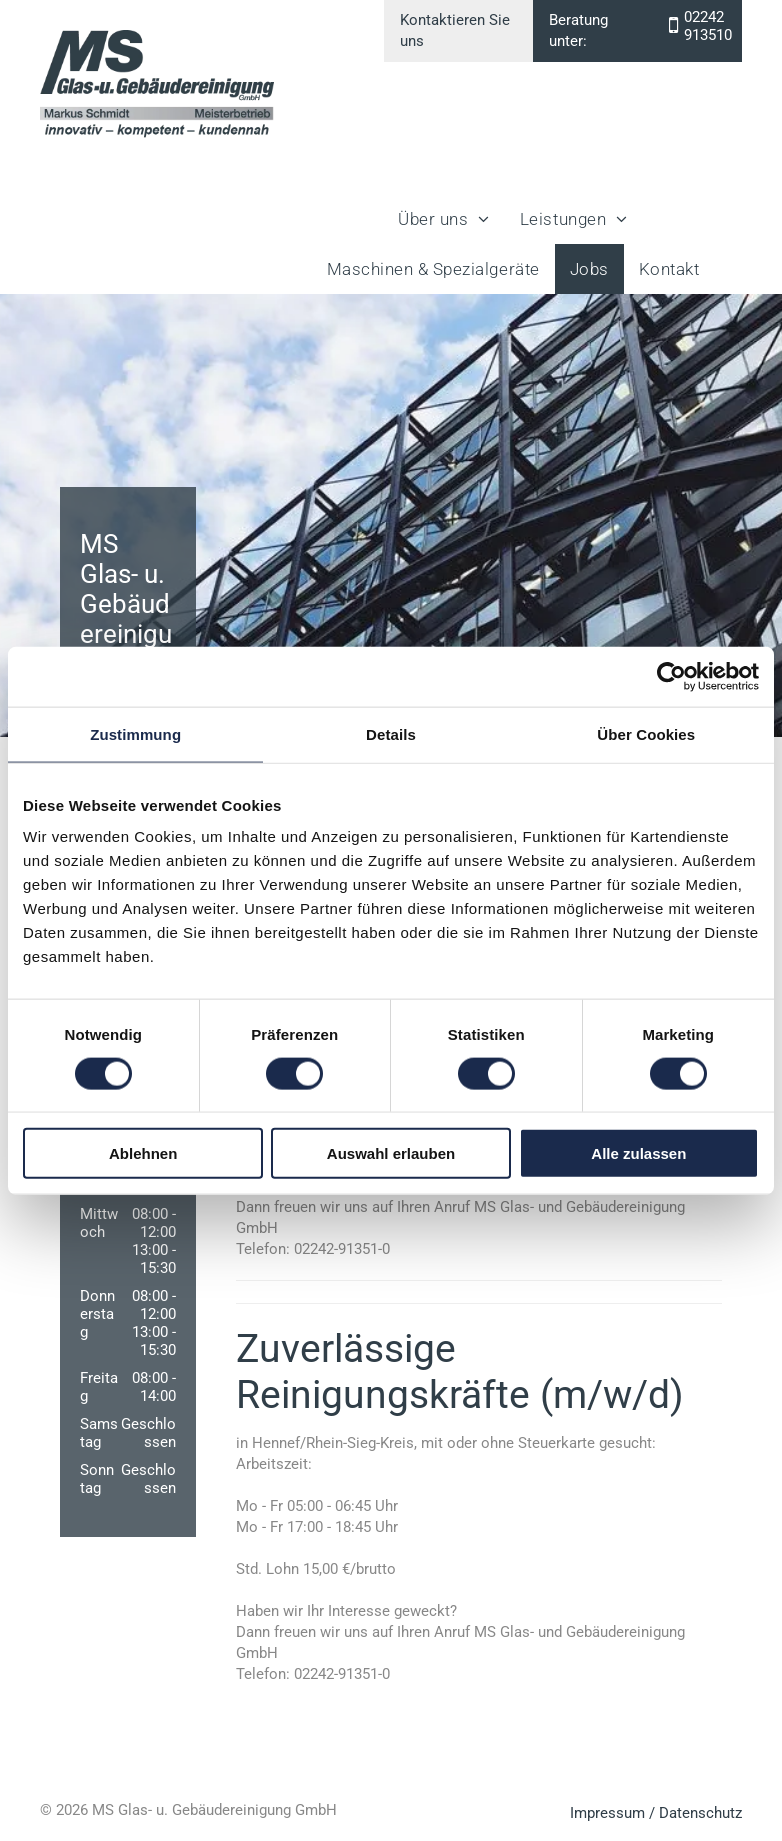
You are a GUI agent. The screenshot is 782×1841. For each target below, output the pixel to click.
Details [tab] (391, 733)
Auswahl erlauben (391, 1153)
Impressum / (612, 1813)
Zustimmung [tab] (135, 733)
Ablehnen (143, 1153)
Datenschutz (700, 1813)
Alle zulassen (638, 1153)
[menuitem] (444, 219)
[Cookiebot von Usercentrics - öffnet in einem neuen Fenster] (671, 676)
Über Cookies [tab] (646, 733)
